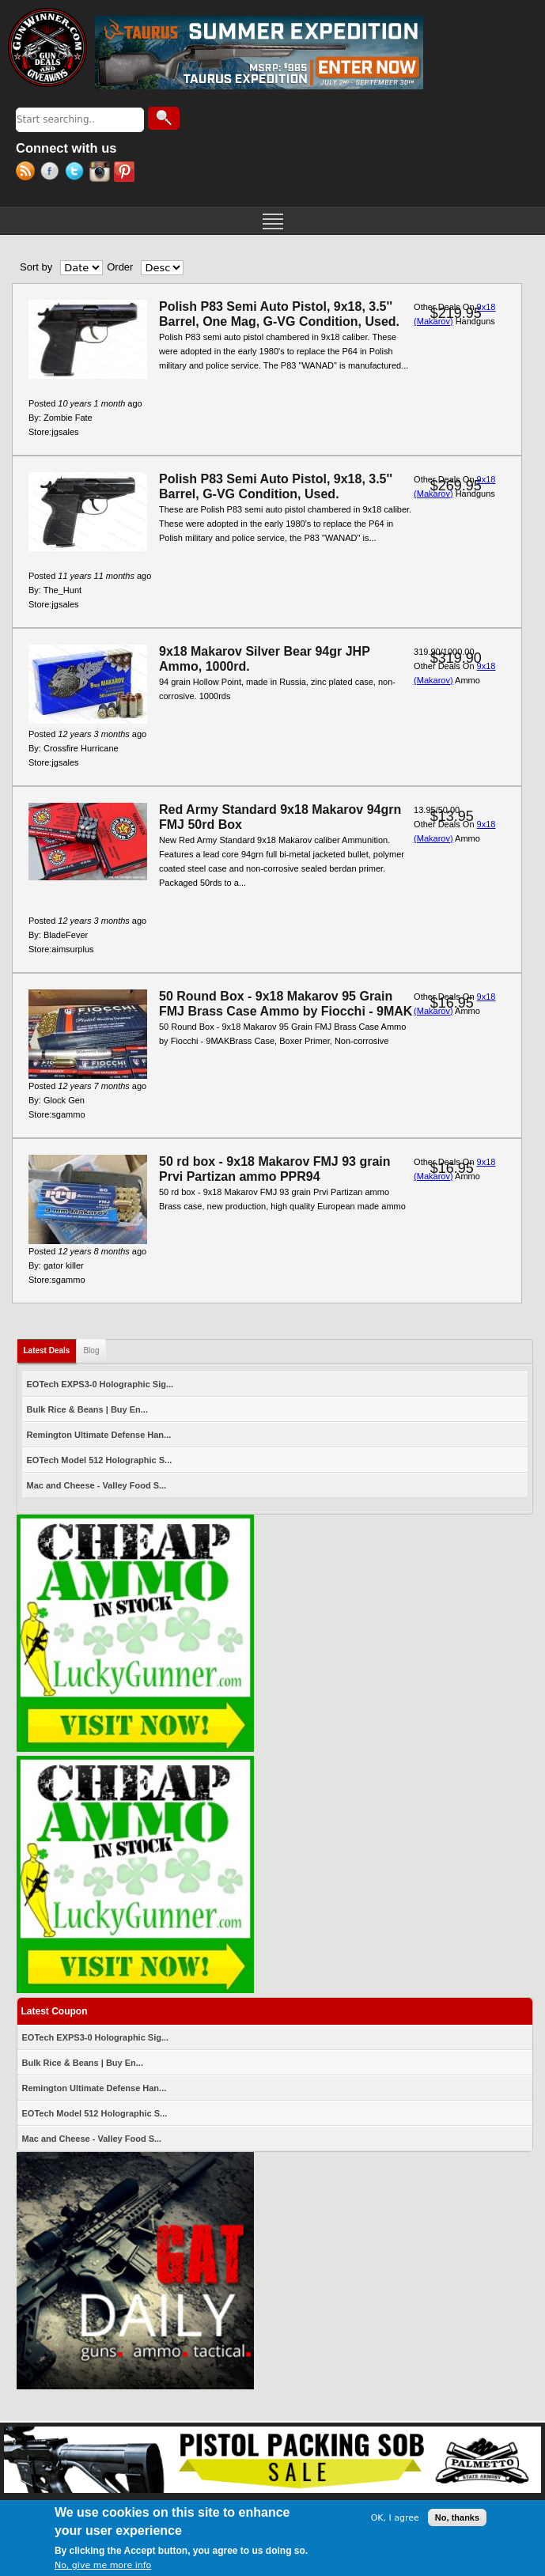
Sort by (36, 267)
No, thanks (457, 2518)
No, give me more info (103, 2566)
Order (120, 267)
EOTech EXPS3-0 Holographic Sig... (100, 1384)
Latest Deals (51, 1347)
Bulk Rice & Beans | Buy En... (87, 1409)
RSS (28, 173)
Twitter (77, 173)
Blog (91, 1350)
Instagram (101, 173)
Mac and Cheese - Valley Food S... (97, 1485)
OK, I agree (395, 2519)
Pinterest (126, 173)
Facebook (52, 173)
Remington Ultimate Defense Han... (99, 1434)
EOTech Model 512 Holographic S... (99, 1460)
